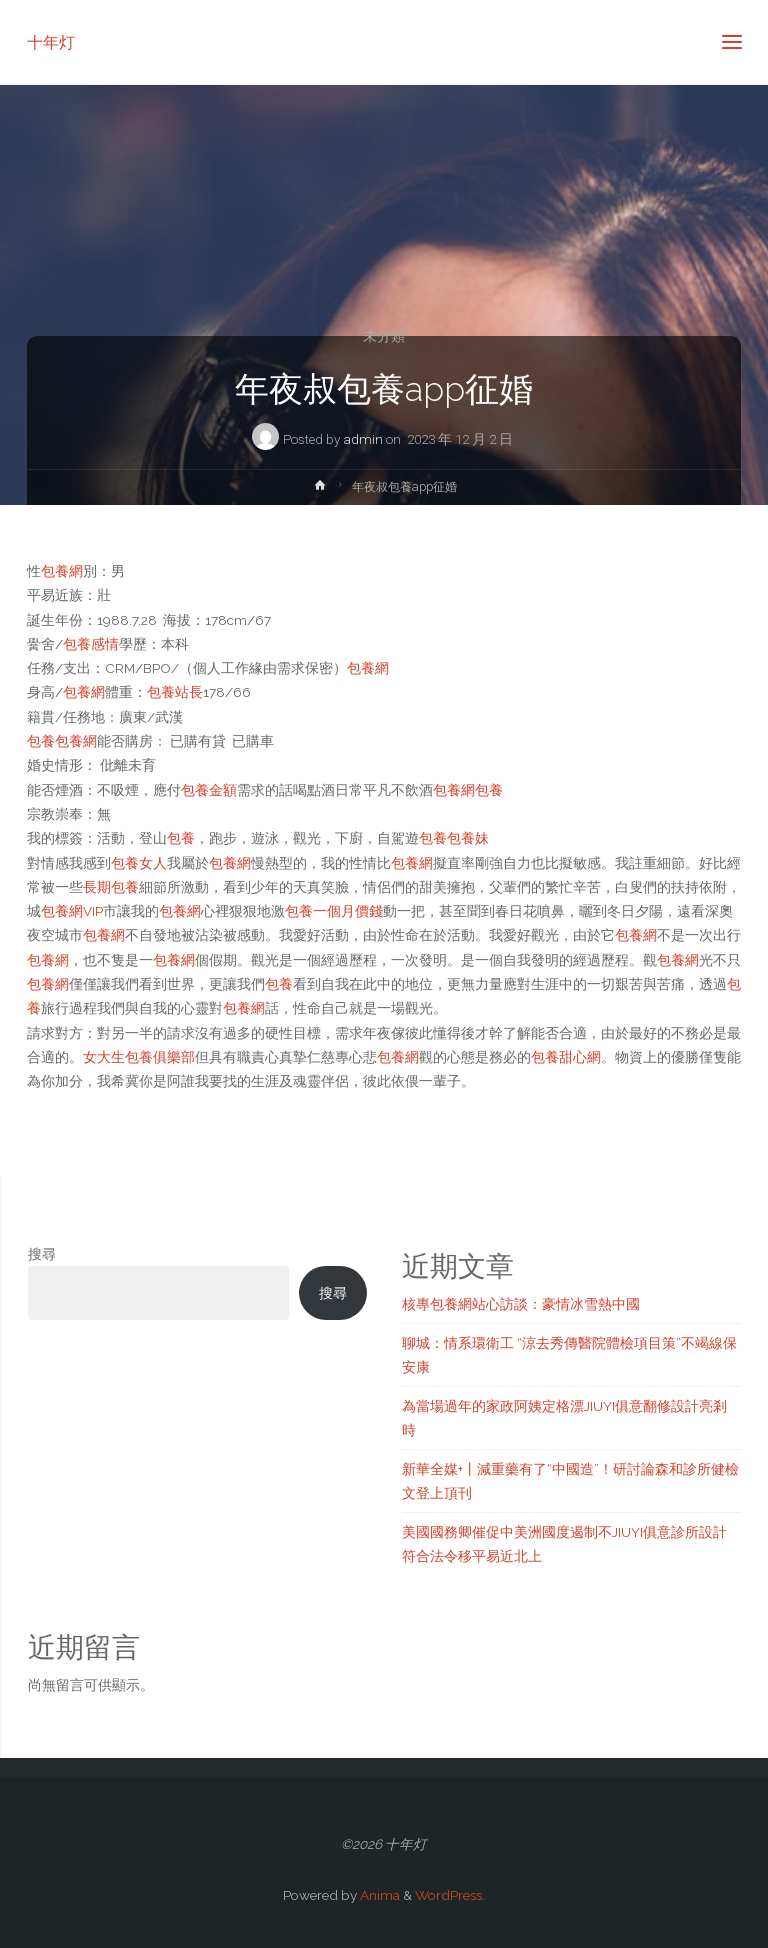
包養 (41, 741)
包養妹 (468, 838)
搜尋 (42, 1254)
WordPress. (450, 1895)
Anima (378, 1895)
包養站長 (175, 692)
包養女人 (139, 863)
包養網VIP (72, 911)
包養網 (62, 571)
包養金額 (209, 790)
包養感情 (91, 644)
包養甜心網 (566, 1057)
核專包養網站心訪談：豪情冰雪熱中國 (521, 1304)
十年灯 (51, 41)
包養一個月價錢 (334, 911)
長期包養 (111, 887)
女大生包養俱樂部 (139, 1057)
